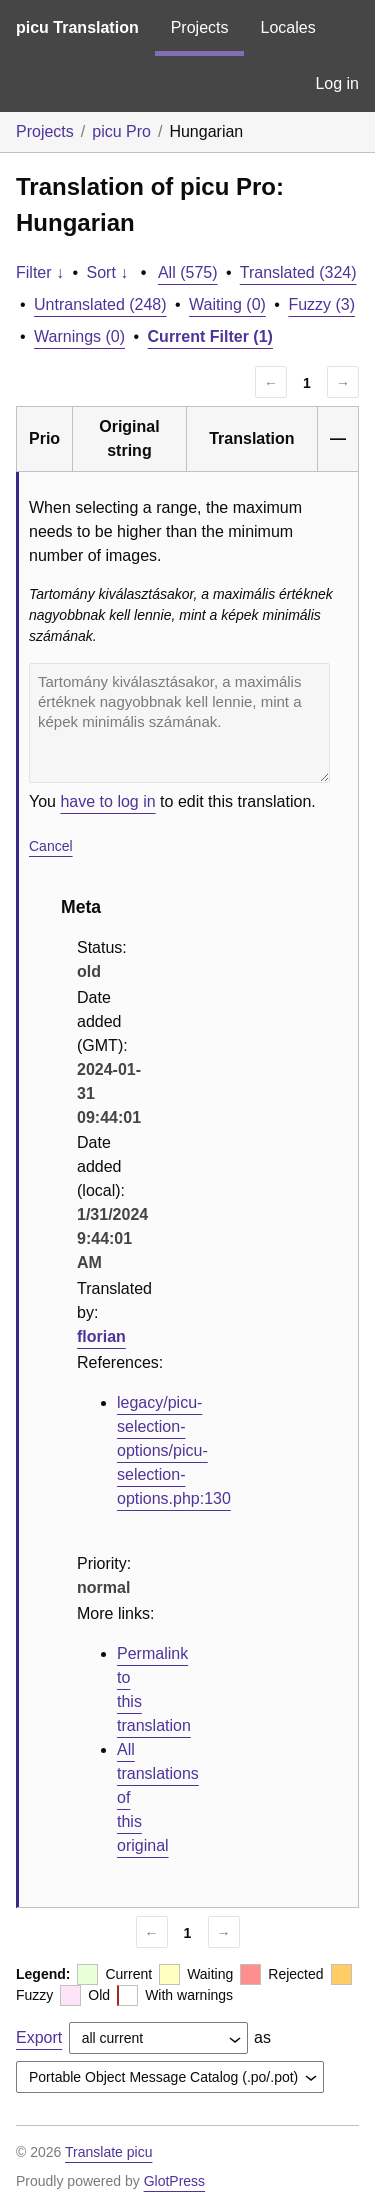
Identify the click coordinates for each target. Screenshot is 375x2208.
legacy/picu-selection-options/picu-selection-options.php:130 (174, 1450)
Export (39, 2037)
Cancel (51, 846)
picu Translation (77, 27)
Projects (200, 27)
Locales (287, 27)
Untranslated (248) (100, 304)
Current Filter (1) (210, 336)
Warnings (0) (79, 336)
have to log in (107, 801)
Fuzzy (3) (321, 304)
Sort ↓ (108, 272)
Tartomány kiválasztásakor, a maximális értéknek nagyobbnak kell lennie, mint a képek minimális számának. (179, 723)
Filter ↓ (40, 272)
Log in (337, 83)
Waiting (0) (227, 304)
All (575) (188, 272)
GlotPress (174, 2181)
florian (101, 1336)
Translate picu (108, 2152)
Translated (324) (298, 272)
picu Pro (121, 131)
